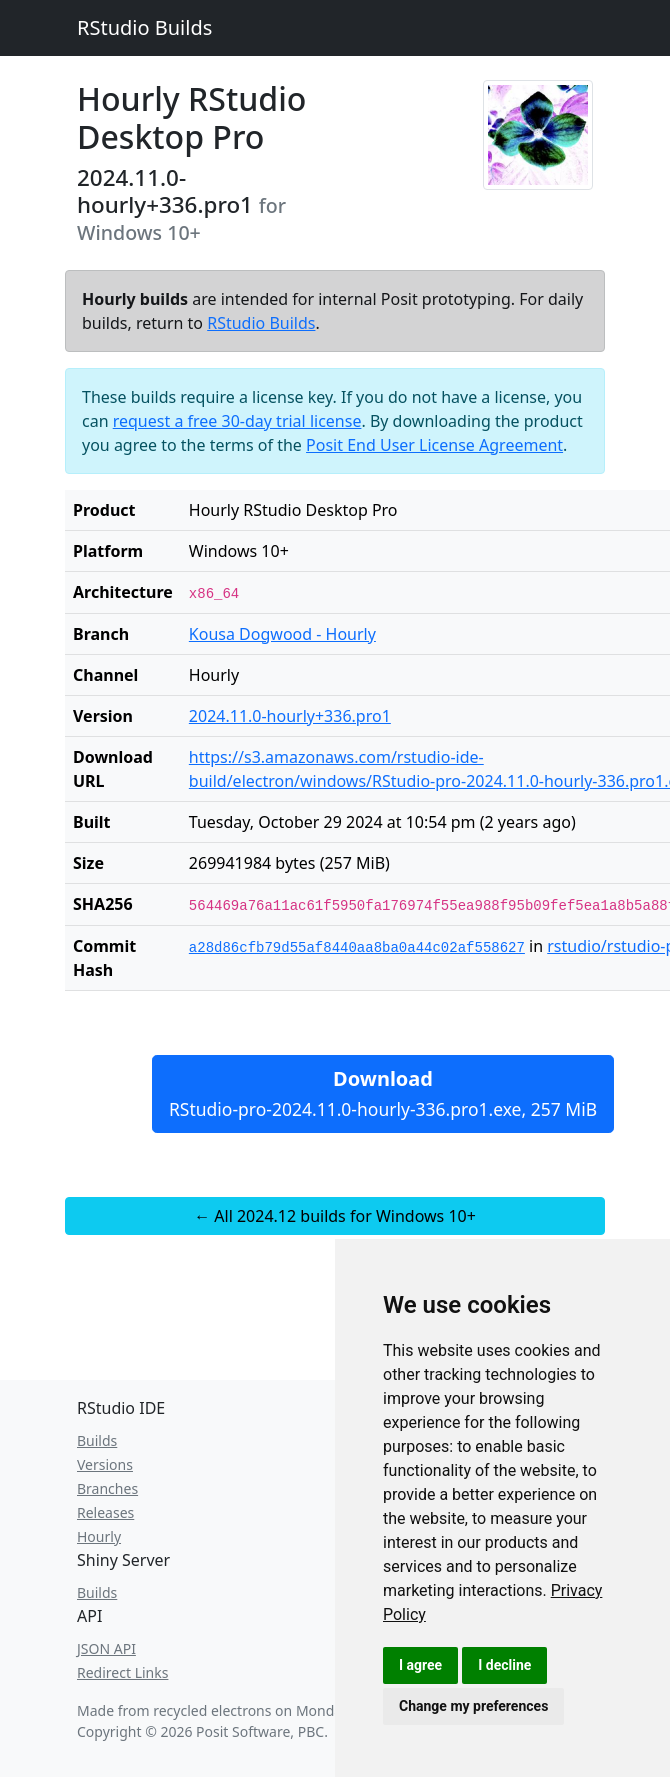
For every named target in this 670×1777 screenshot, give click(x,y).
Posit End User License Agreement (434, 445)
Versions (105, 1464)
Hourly (99, 1536)
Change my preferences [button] (473, 1706)
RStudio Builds (144, 27)
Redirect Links (122, 1672)
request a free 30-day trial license (237, 421)
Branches (107, 1488)
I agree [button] (420, 1665)
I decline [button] (504, 1665)
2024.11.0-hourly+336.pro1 (290, 716)
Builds (97, 1440)
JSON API (106, 1648)
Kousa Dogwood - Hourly (282, 634)
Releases (105, 1512)
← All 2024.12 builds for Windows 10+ (335, 1216)
